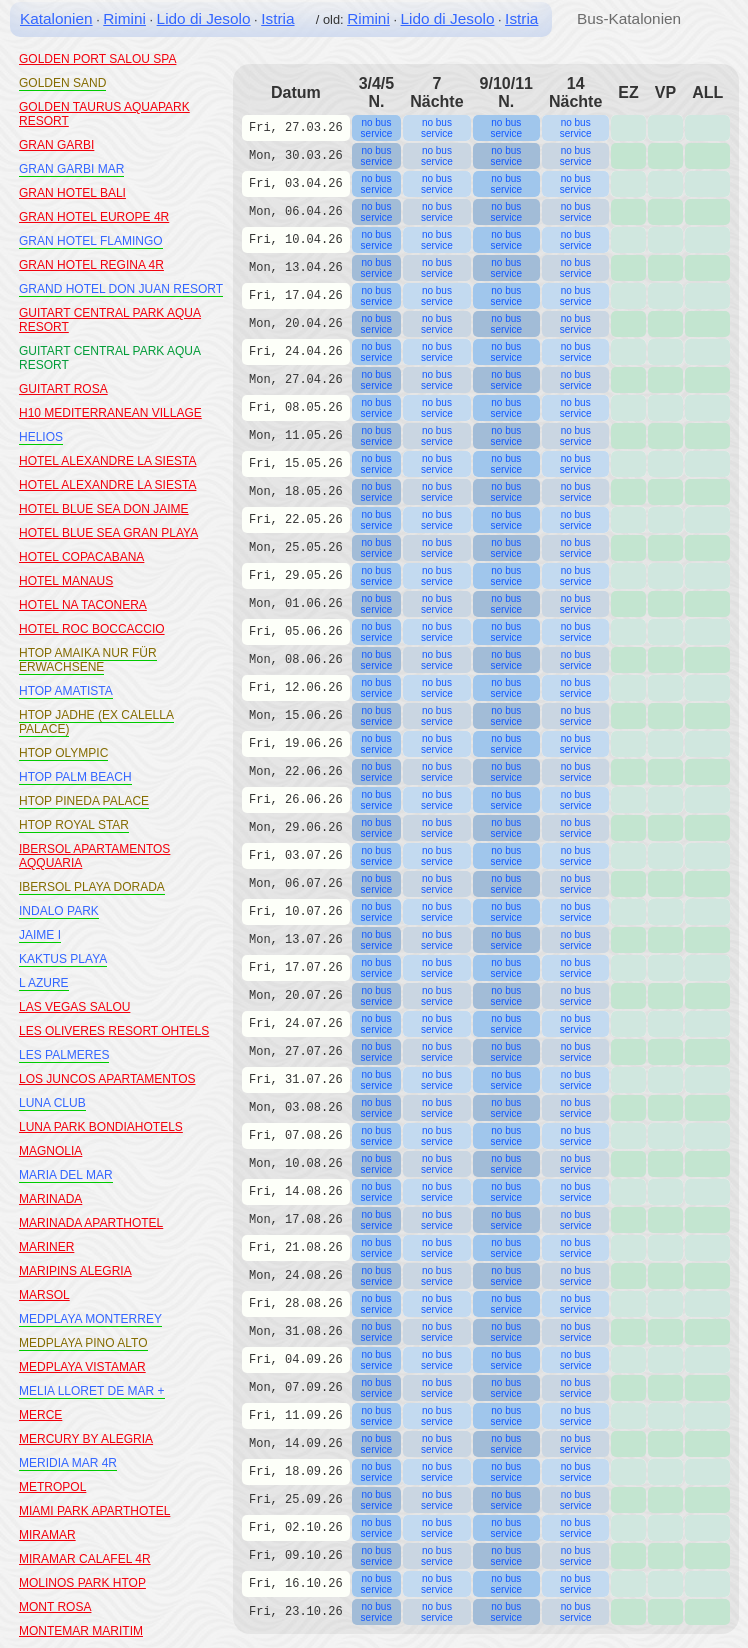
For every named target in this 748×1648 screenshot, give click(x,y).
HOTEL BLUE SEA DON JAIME (104, 509)
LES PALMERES (64, 1055)
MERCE (40, 1415)
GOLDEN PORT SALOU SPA (97, 59)
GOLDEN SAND (62, 83)
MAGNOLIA (50, 1151)
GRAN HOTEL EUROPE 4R (94, 217)
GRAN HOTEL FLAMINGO (91, 241)
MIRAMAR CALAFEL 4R (85, 1559)
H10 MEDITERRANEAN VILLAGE (110, 413)
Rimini (124, 18)
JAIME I (40, 935)
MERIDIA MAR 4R (68, 1463)
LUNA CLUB (52, 1103)
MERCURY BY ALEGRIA (86, 1439)
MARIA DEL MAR (66, 1175)
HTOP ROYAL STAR (74, 825)
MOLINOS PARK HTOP (82, 1583)
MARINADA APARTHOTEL (91, 1223)
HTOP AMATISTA (66, 691)
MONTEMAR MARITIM (81, 1631)
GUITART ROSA (63, 389)
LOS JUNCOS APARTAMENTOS (107, 1079)
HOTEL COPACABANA (81, 557)
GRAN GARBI (56, 145)
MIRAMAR (47, 1535)
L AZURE (44, 983)
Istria (277, 18)
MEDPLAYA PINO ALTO (83, 1343)
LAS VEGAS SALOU (74, 1007)
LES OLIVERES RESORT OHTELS (114, 1031)
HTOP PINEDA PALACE (84, 801)
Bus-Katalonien (629, 18)
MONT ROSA (55, 1607)
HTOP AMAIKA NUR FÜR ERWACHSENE (88, 660)
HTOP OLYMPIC (63, 753)
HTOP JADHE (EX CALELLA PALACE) (96, 722)
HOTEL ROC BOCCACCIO (92, 629)
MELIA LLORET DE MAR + (92, 1391)
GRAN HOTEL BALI (72, 193)
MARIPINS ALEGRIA (75, 1271)
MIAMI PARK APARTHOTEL (94, 1511)
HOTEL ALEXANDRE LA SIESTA (107, 461)
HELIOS (41, 437)
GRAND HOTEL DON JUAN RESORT (121, 289)
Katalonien (56, 18)
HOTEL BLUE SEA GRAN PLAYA (108, 533)
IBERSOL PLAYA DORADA (92, 887)
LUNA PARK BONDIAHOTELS (101, 1127)
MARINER (46, 1247)
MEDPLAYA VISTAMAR (82, 1367)
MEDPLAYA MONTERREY (90, 1319)
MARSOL (44, 1295)
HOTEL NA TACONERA (83, 605)
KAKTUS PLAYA (63, 959)
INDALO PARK (59, 911)
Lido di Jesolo (204, 18)
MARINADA (50, 1199)
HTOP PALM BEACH (75, 777)
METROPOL (52, 1487)
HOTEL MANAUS (66, 581)
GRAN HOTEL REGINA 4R (91, 265)
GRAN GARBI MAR (71, 169)
